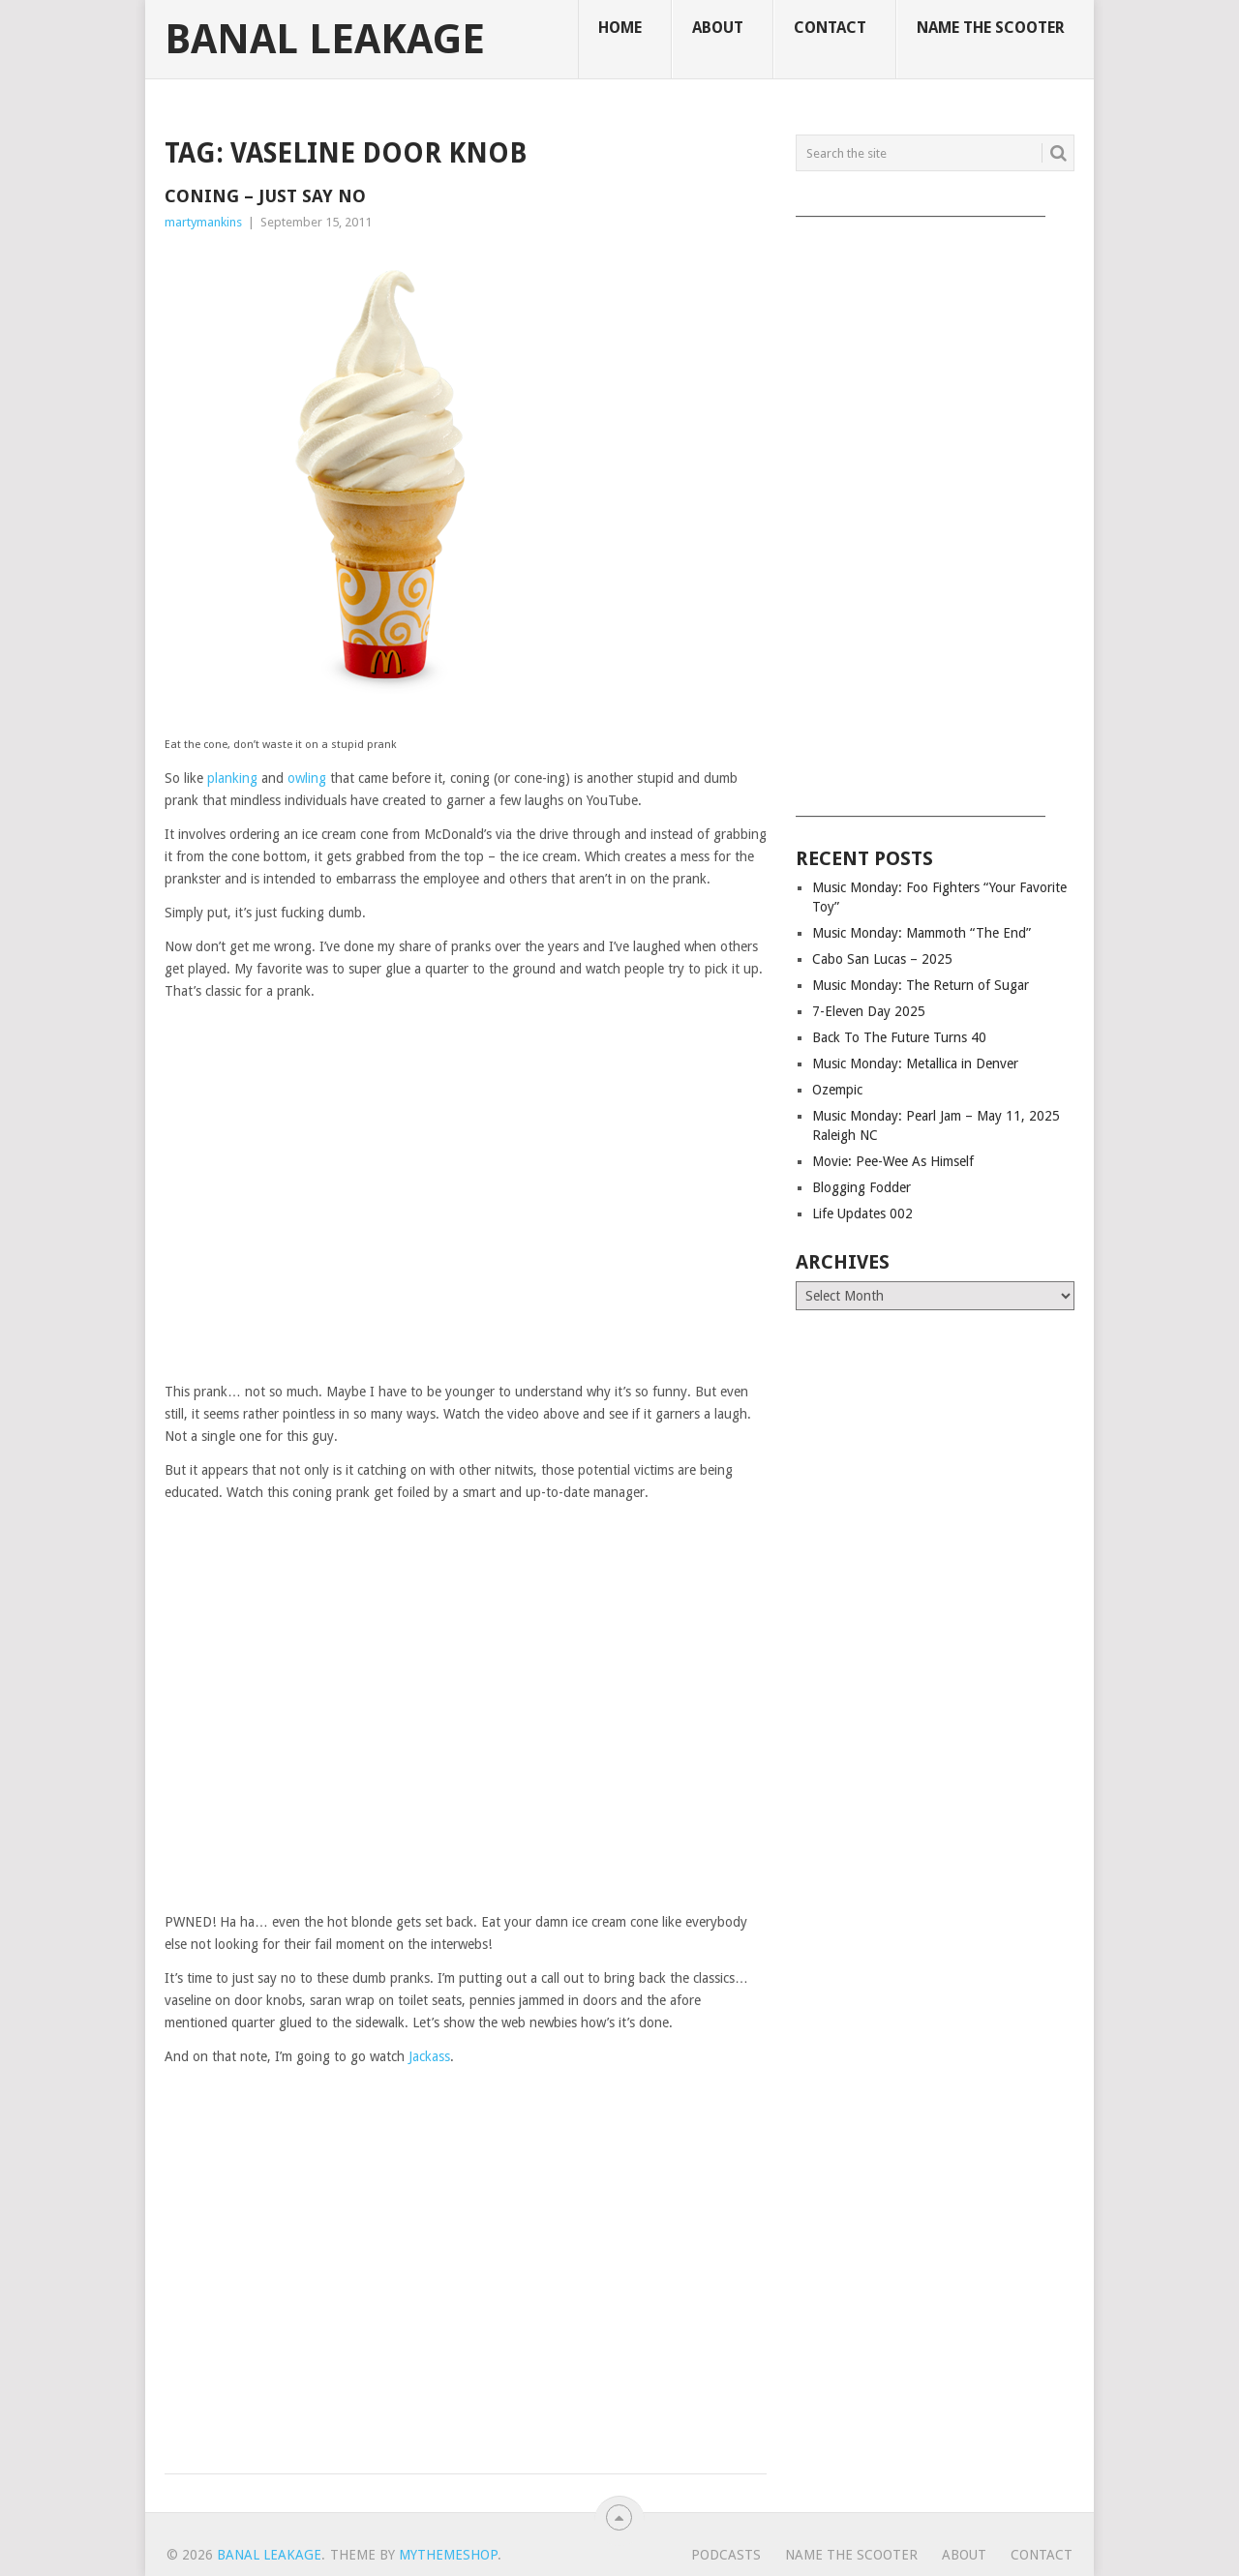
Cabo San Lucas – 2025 (882, 959)
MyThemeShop (448, 2554)
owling (306, 778)
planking (232, 778)
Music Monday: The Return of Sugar (920, 985)
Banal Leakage (325, 39)
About (717, 27)
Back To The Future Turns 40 (899, 1037)
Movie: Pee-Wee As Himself (893, 1161)
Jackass (429, 2056)
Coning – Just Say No (265, 196)
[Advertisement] (935, 510)
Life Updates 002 (862, 1213)
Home (620, 27)
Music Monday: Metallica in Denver (915, 1063)
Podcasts (726, 2554)
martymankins (203, 222)
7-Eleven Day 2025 (868, 1011)
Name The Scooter (991, 27)
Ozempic (837, 1089)
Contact (830, 27)
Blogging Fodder (861, 1187)
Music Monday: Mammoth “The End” (921, 933)
